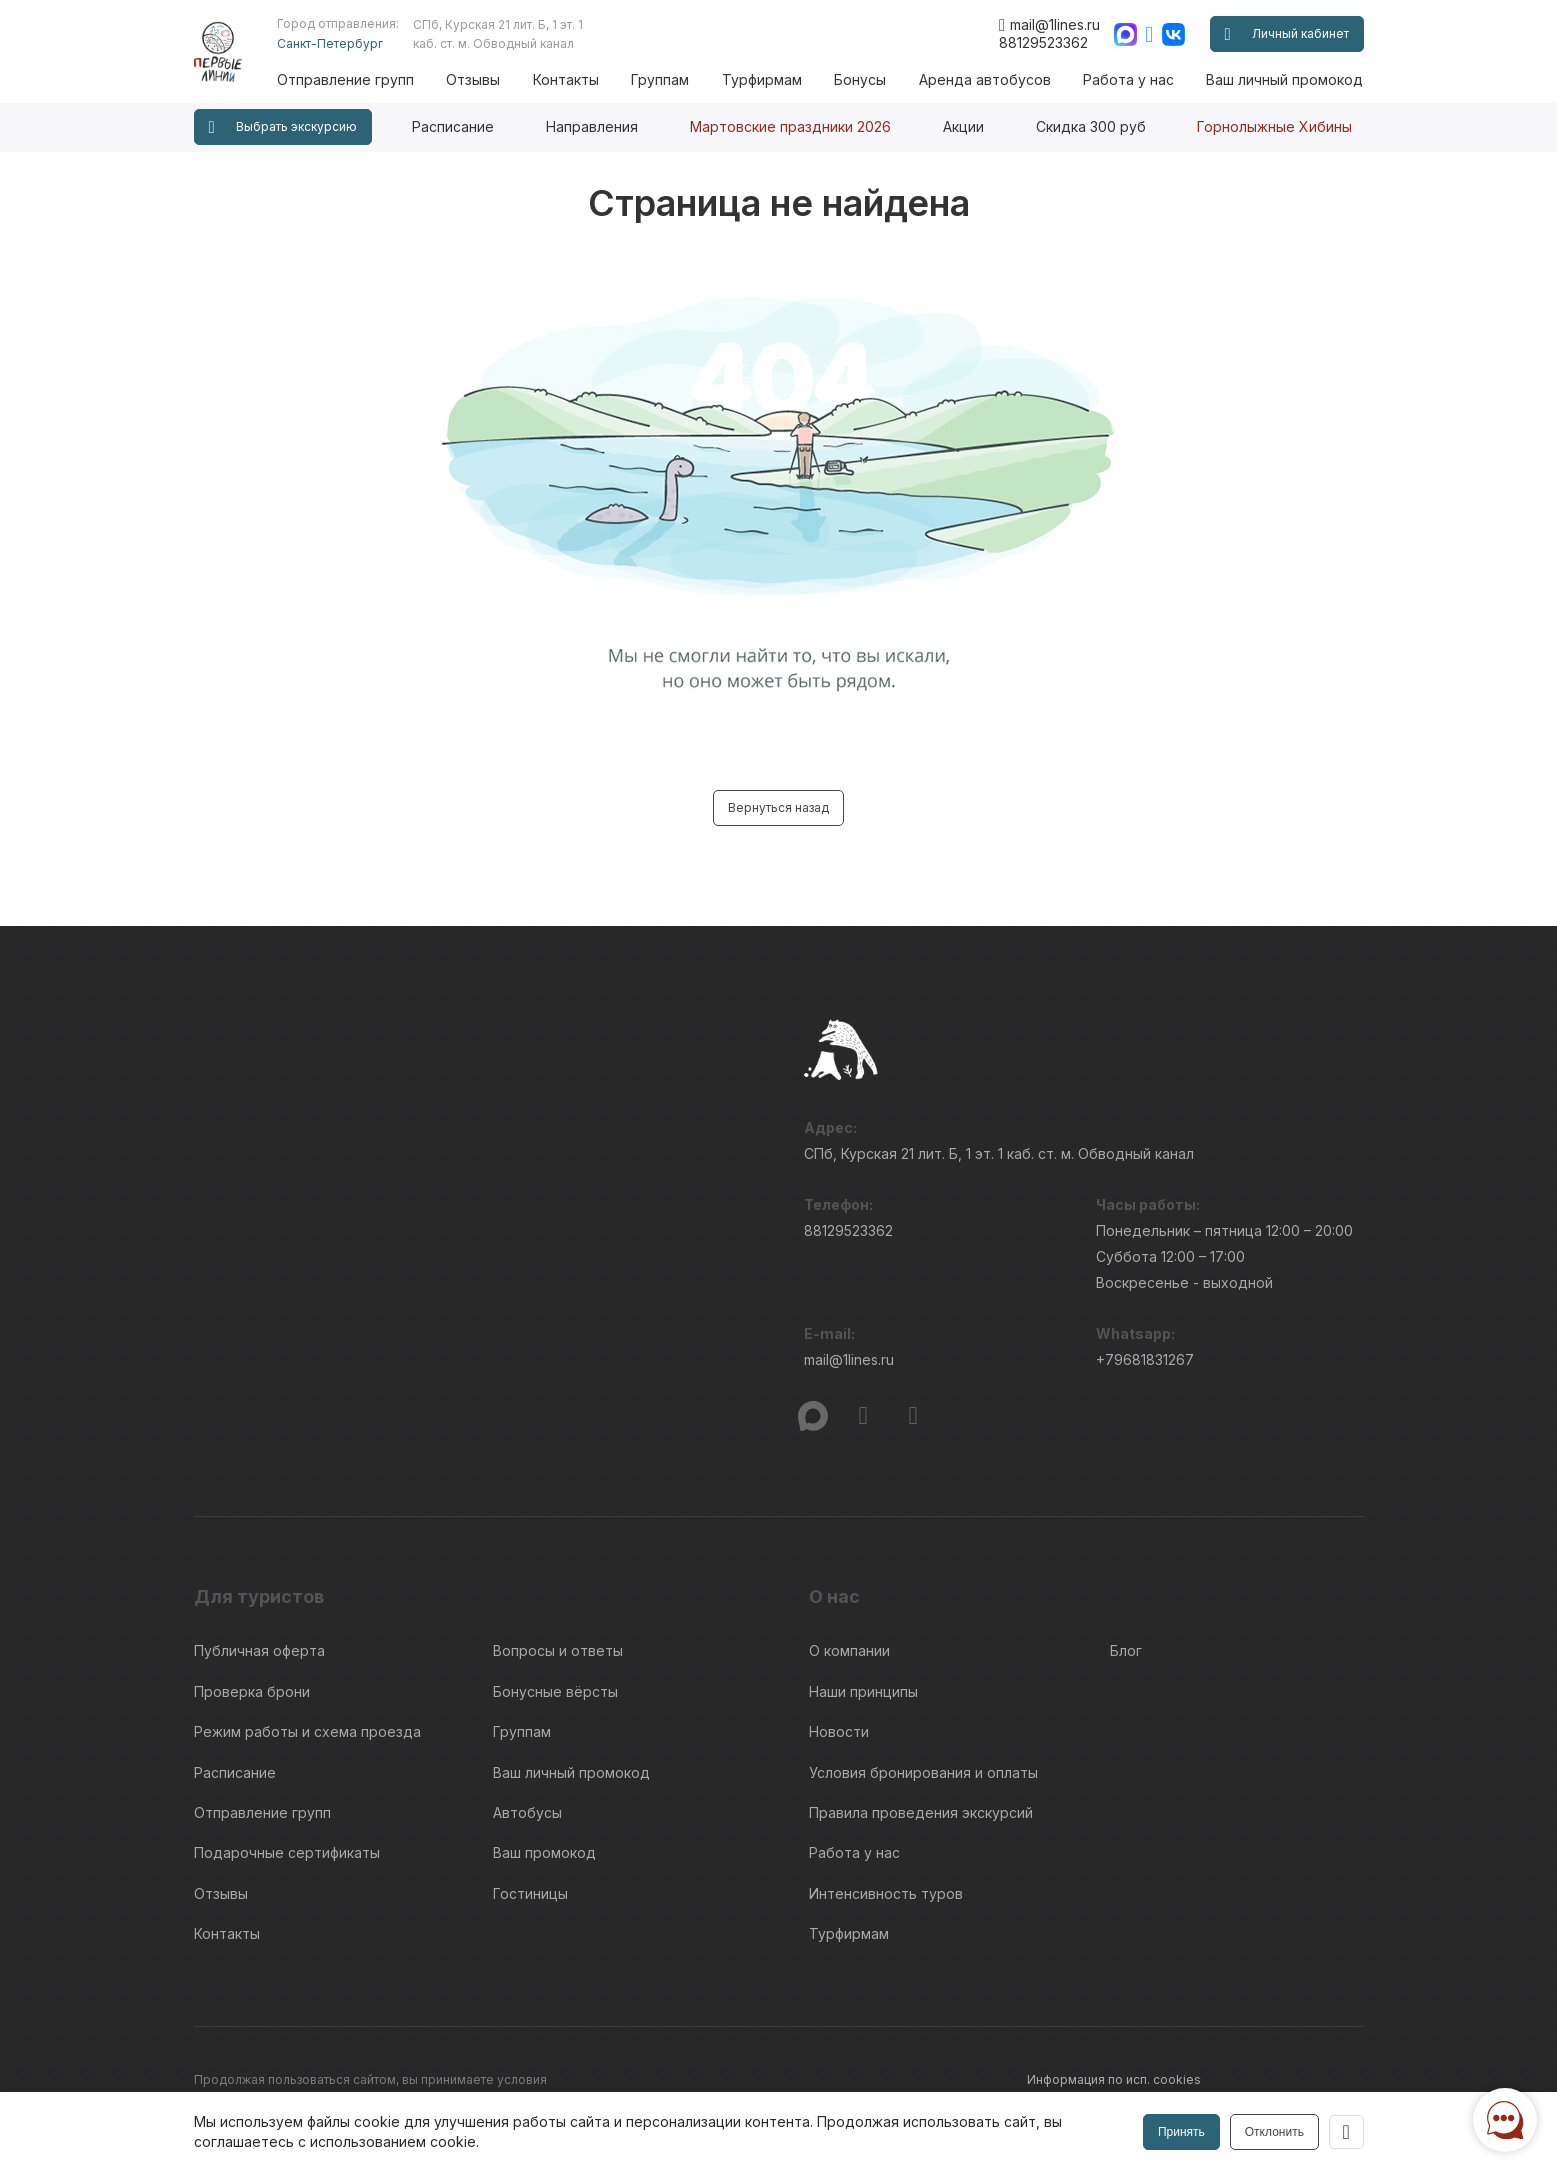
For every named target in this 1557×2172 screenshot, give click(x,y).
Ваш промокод (544, 1835)
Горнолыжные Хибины (1274, 126)
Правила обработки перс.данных (1127, 2087)
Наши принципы (863, 1687)
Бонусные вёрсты (555, 1687)
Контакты (579, 79)
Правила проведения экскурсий (921, 1798)
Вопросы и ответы (558, 1650)
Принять (1180, 2132)
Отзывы (489, 79)
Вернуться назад (778, 807)
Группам (671, 79)
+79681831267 (1145, 1364)
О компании (849, 1650)
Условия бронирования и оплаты (923, 1761)
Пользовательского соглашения (291, 2077)
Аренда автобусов (989, 79)
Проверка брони (252, 1687)
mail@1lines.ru (1049, 25)
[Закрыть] (1346, 2132)
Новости (839, 1724)
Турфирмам (770, 79)
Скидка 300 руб (1091, 126)
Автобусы (527, 1798)
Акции (963, 126)
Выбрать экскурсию (283, 127)
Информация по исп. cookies (1114, 2051)
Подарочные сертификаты (287, 1835)
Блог (1126, 1650)
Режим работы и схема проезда (307, 1724)
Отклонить (1272, 2132)
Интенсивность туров (886, 1872)
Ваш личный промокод (1284, 79)
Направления (592, 126)
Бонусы (867, 79)
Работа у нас (1130, 79)
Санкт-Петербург (347, 43)
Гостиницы (530, 1872)
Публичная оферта (259, 1650)
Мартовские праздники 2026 (790, 126)
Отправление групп (362, 79)
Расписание (453, 126)
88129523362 (1043, 42)
